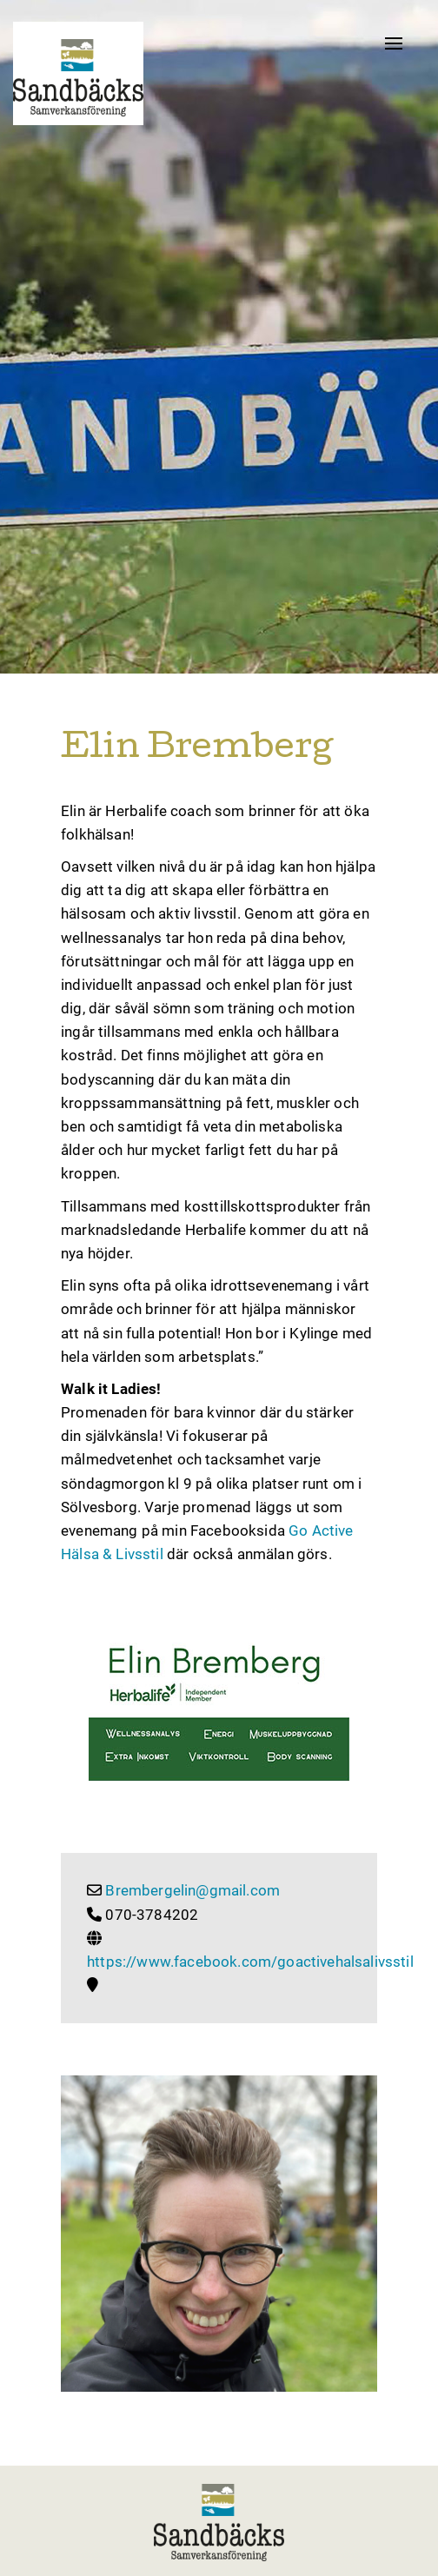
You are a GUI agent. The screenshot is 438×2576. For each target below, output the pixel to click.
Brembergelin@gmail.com (192, 1890)
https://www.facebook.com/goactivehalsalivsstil (250, 1961)
